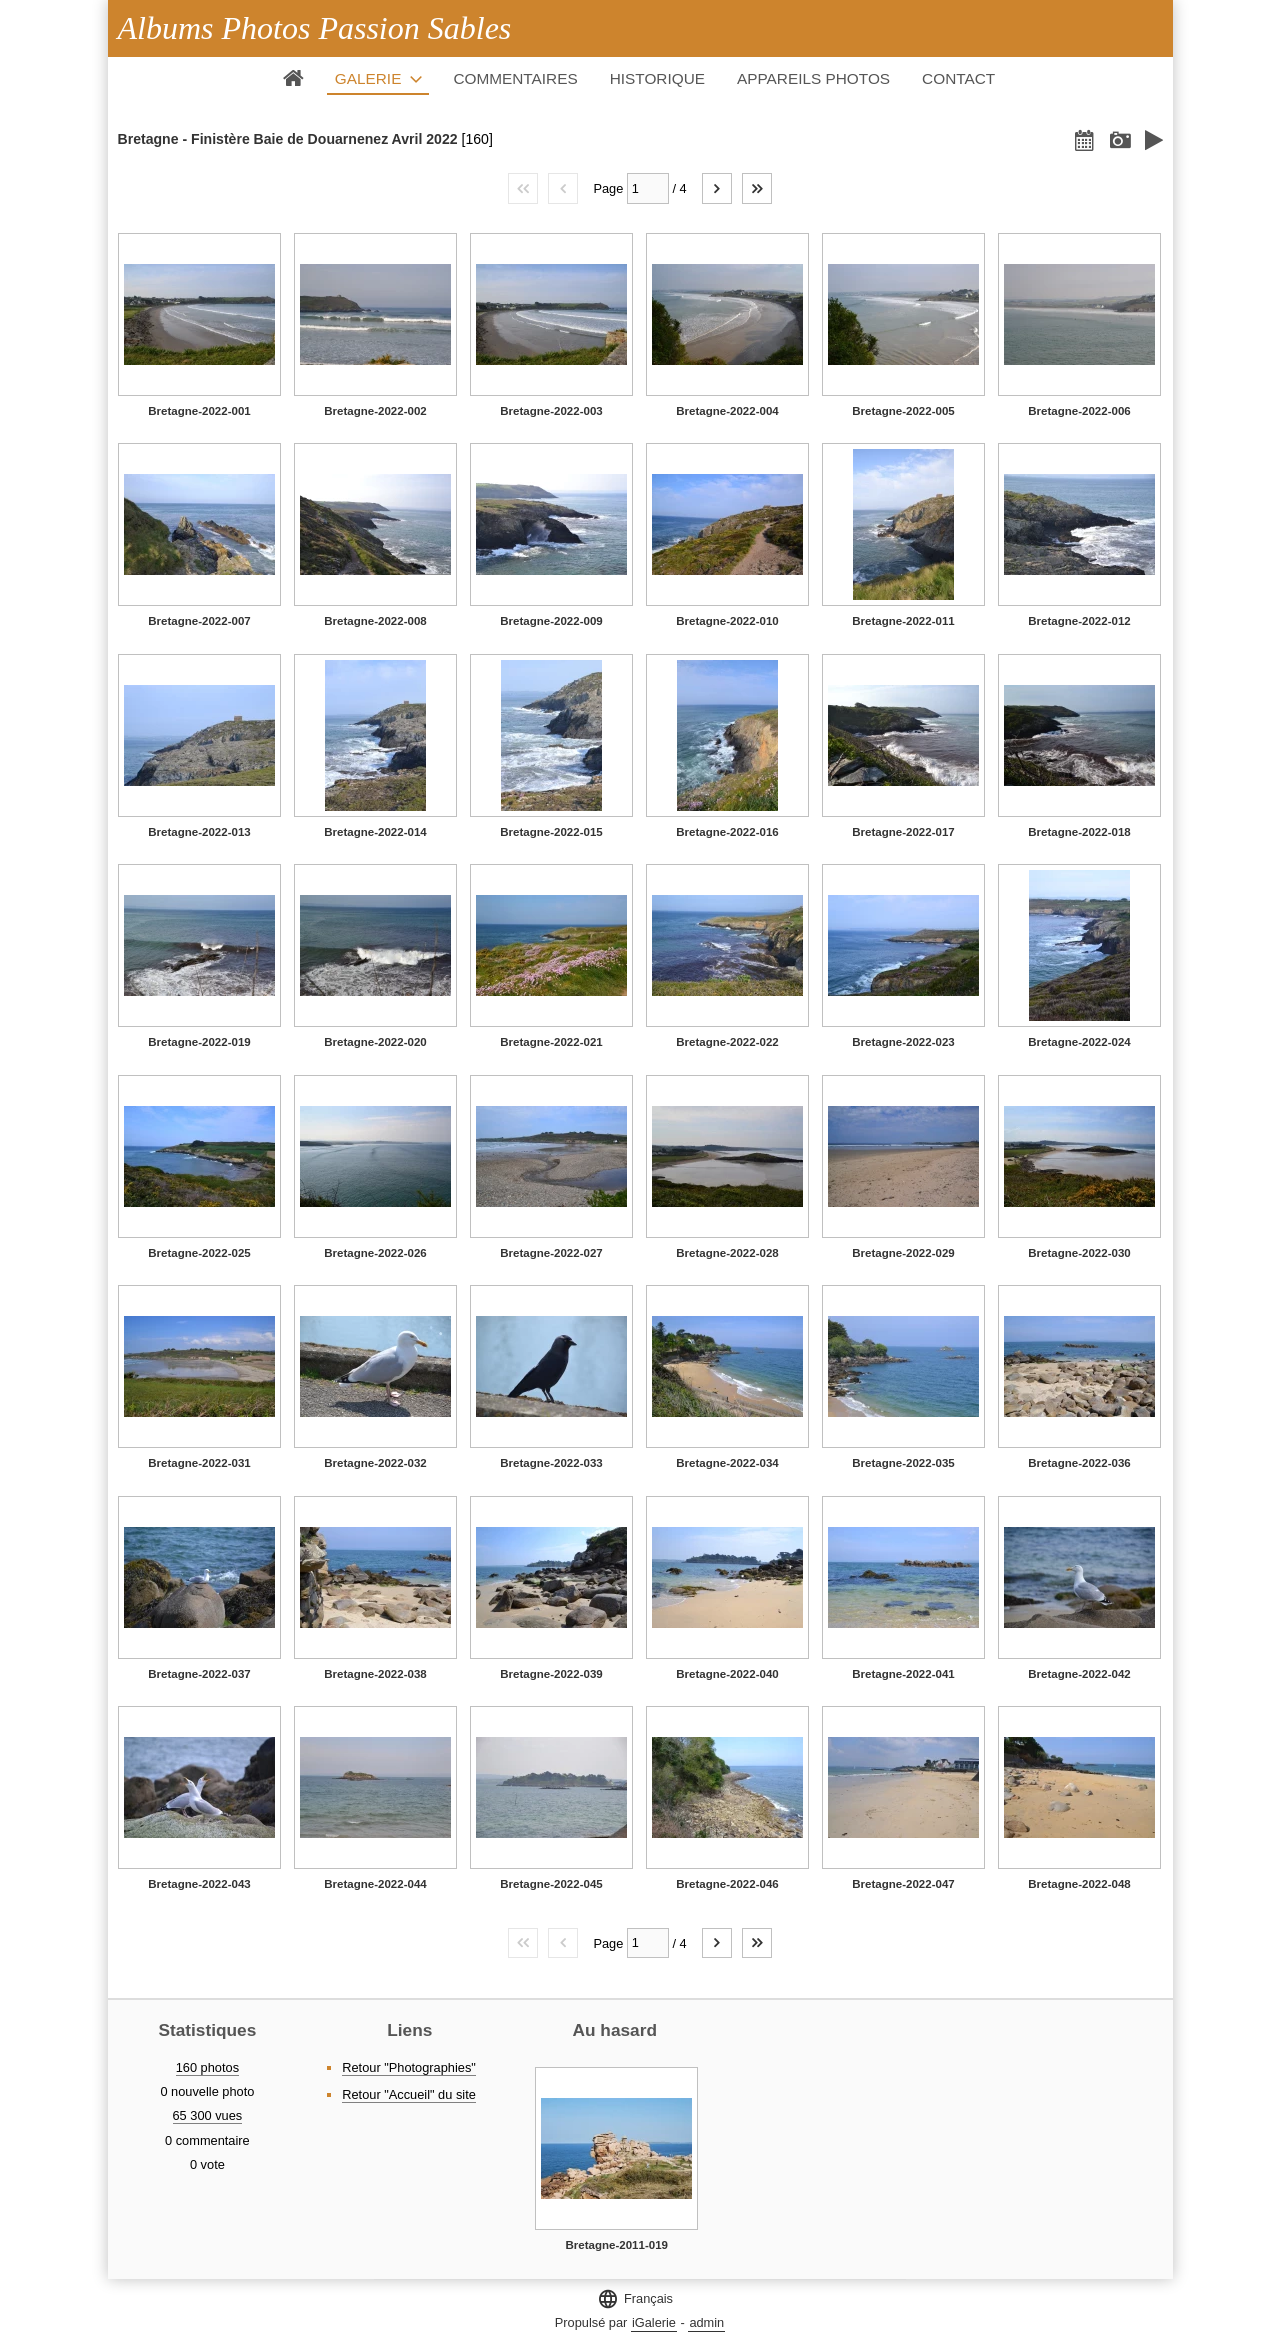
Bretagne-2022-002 (375, 411)
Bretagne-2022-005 (903, 411)
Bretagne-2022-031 (199, 1463)
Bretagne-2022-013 (199, 832)
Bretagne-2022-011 (903, 621)
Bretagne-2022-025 (199, 1253)
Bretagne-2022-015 (551, 832)
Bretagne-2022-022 (727, 1042)
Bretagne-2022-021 (551, 1042)
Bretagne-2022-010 (727, 621)
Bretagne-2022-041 (903, 1674)
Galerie (368, 78)
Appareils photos (813, 78)
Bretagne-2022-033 (551, 1463)
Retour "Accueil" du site (409, 2094)
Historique (657, 78)
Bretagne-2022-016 (727, 832)
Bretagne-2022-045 (551, 1884)
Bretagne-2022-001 (199, 411)
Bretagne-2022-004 (727, 411)
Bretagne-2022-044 (375, 1884)
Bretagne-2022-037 (199, 1674)
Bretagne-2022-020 (375, 1042)
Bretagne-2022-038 (375, 1674)
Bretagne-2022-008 (375, 621)
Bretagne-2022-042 (1079, 1674)
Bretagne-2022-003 (551, 411)
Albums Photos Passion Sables (315, 28)
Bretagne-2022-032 (375, 1463)
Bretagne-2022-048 (1079, 1884)
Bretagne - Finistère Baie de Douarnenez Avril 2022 (288, 139)
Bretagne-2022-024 (1079, 1042)
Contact (958, 78)
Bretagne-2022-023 (903, 1042)
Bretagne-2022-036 (1079, 1463)
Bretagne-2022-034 (727, 1463)
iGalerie (654, 2322)
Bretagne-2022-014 (375, 832)
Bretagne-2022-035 (903, 1463)
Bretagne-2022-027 (551, 1253)
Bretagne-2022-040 (727, 1674)
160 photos (207, 2067)
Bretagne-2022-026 (375, 1253)
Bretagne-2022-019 (199, 1042)
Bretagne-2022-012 (1079, 621)
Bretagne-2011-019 (617, 2245)
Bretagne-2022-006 (1079, 411)
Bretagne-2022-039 (551, 1674)
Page (608, 188)
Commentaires (515, 78)
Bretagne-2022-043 (199, 1884)
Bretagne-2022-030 (1079, 1253)
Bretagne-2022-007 (199, 621)
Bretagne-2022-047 (903, 1884)
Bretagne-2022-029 (903, 1253)
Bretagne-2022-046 (727, 1884)
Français (635, 2298)
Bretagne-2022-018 (1079, 832)
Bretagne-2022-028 (727, 1253)
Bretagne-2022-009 (551, 621)
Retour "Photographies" (409, 2067)
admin (706, 2322)
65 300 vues (208, 2115)
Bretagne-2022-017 (903, 832)
